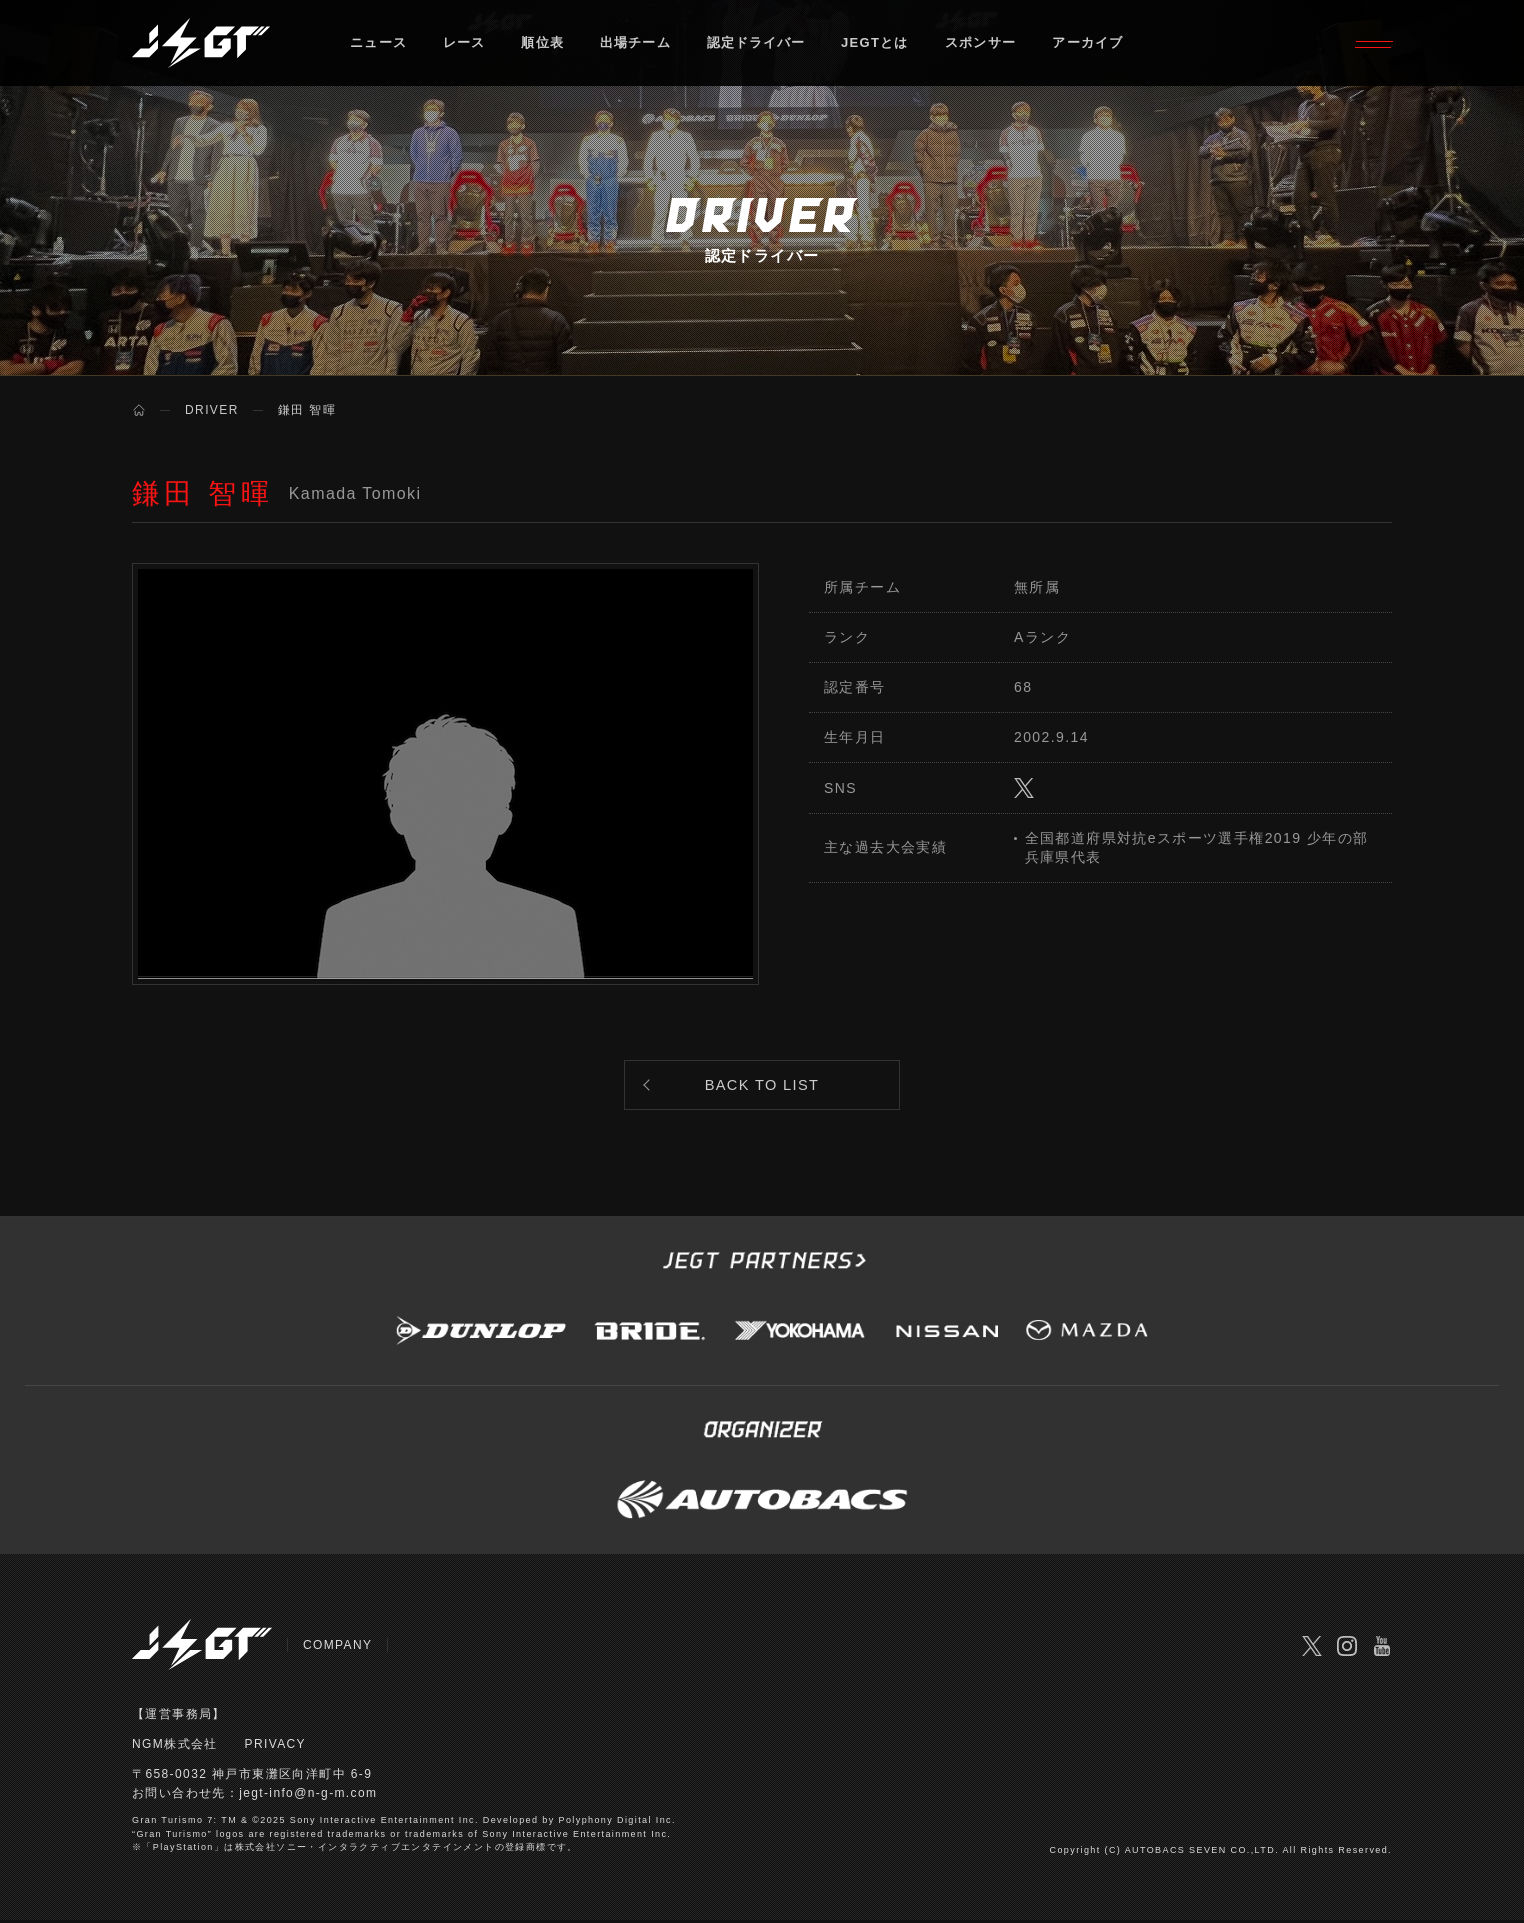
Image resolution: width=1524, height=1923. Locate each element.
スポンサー (984, 44)
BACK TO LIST (762, 1086)
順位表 (543, 44)
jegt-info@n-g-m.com (308, 1797)
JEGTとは (879, 44)
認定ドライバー (759, 44)
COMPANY (338, 1649)
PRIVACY (276, 1747)
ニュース (378, 44)
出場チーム (637, 44)
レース (464, 44)
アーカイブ (1092, 44)
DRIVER (212, 410)
